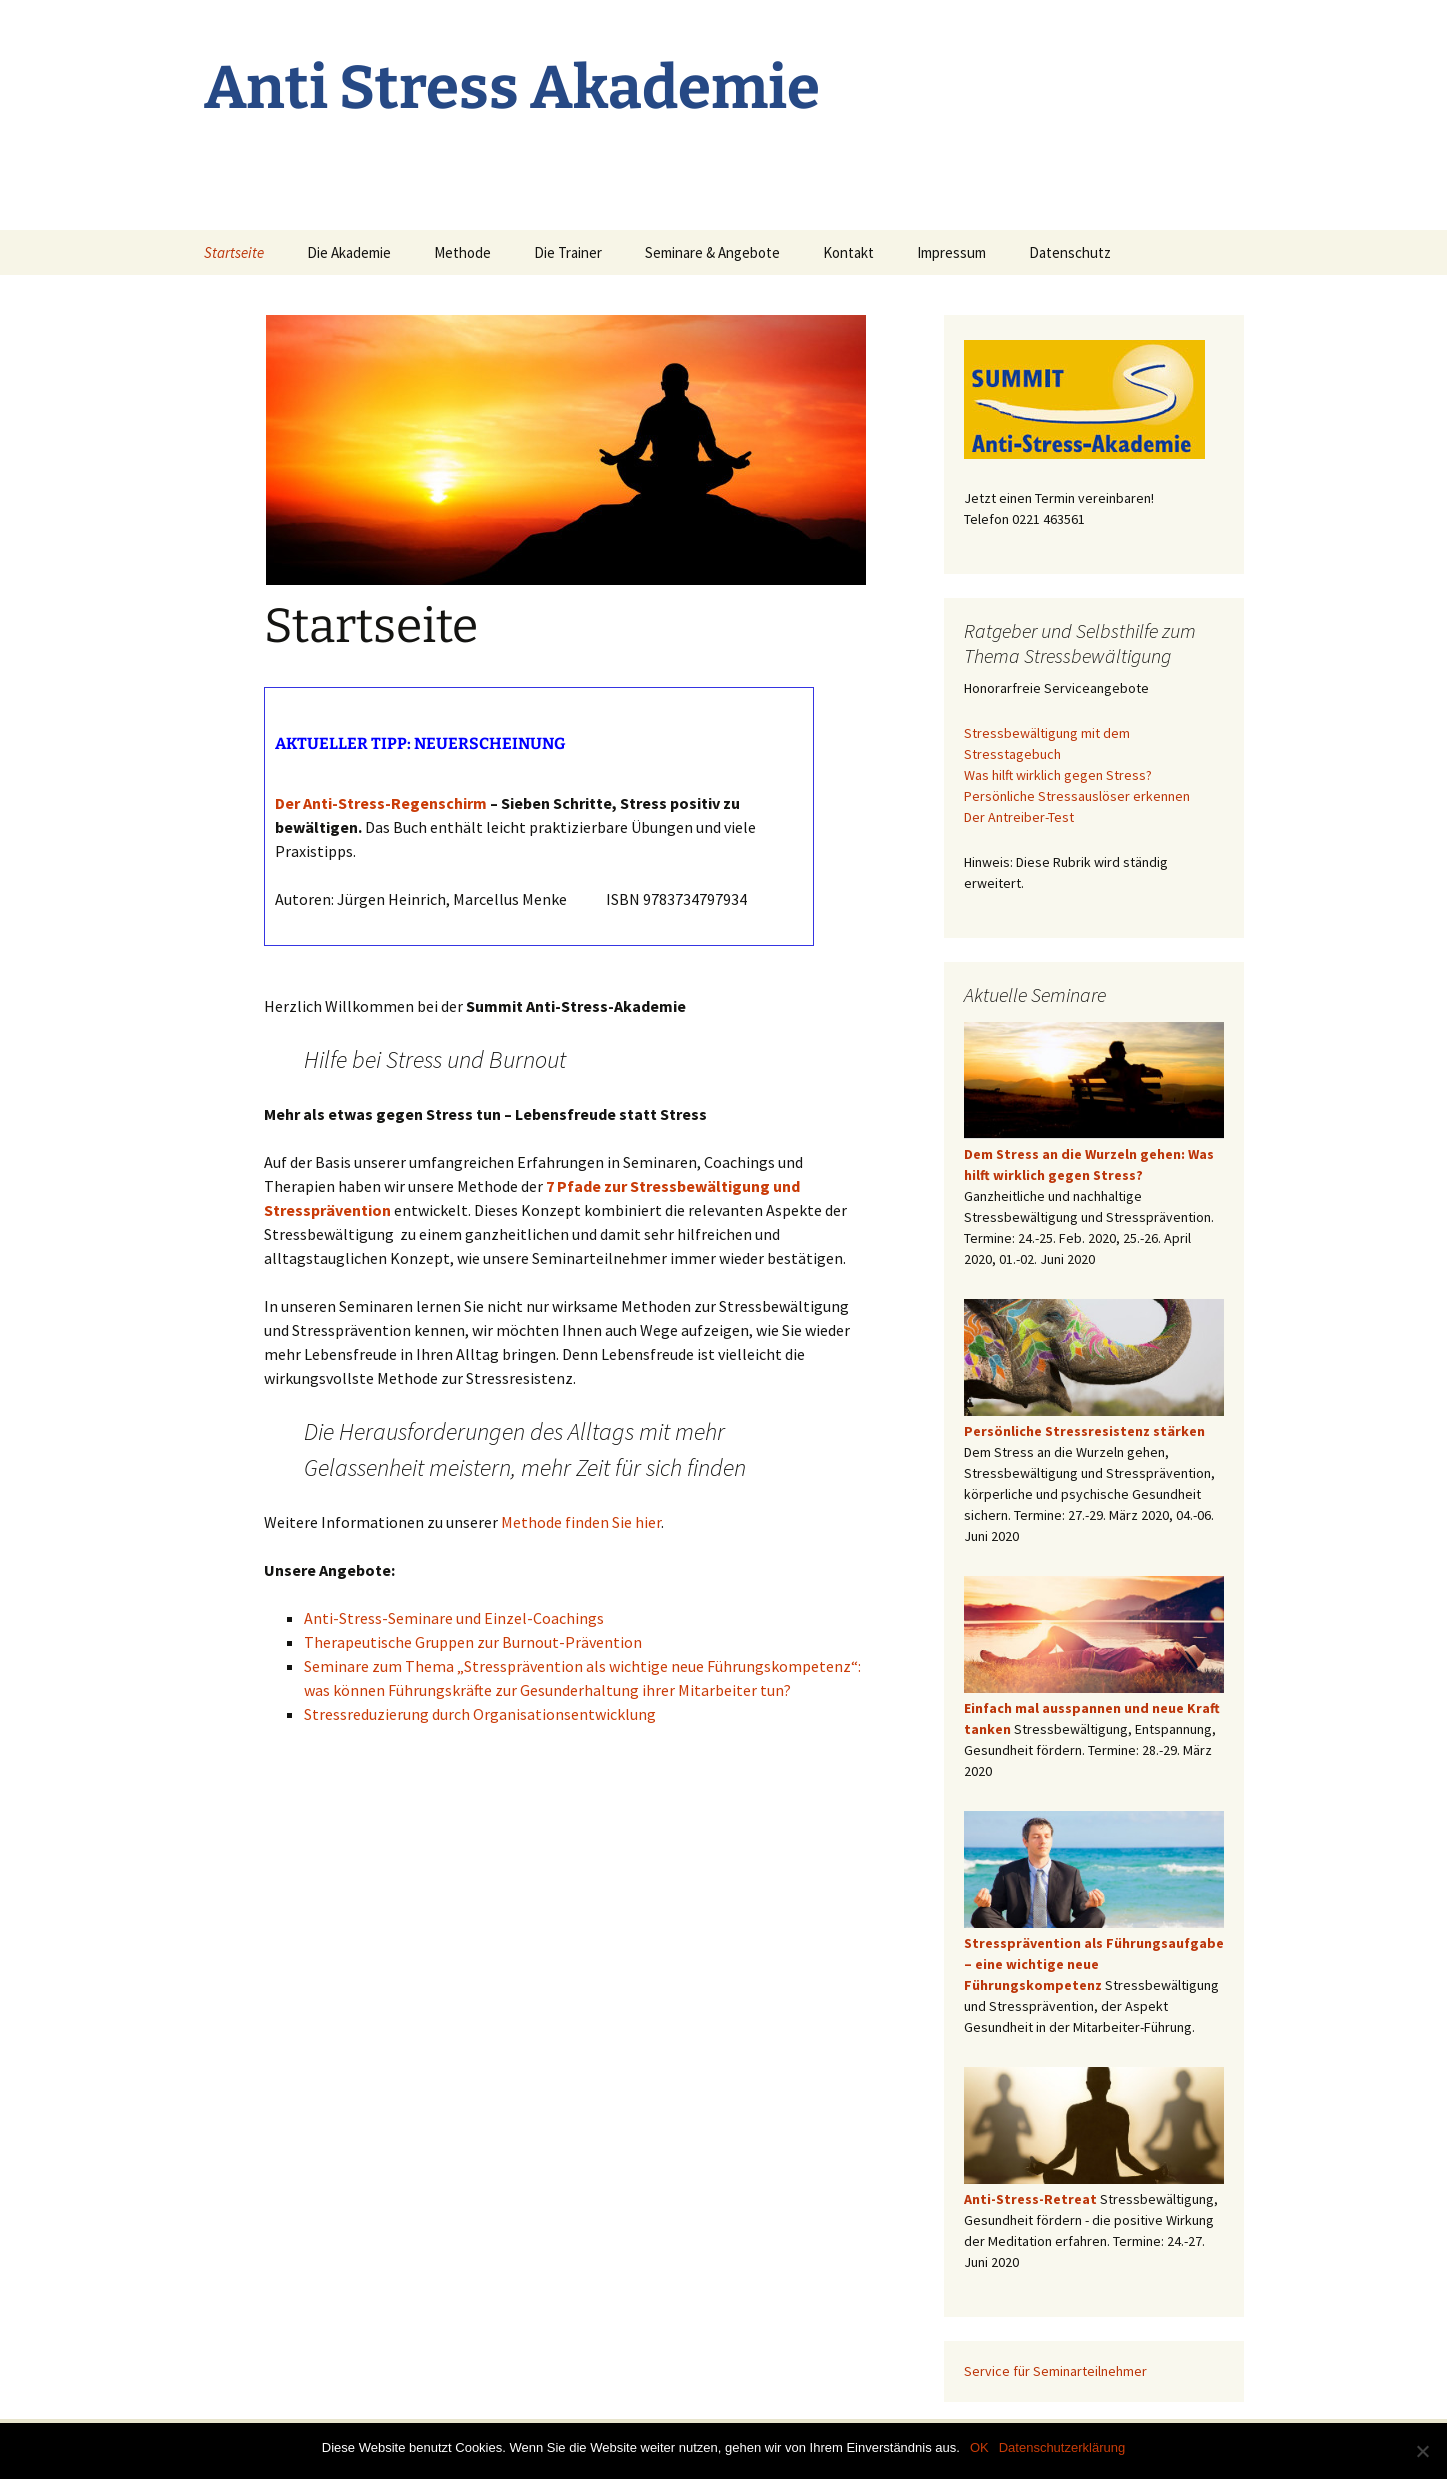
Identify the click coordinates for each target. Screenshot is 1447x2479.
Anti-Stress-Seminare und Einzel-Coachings (454, 1618)
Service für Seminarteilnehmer (1055, 2371)
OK (979, 2447)
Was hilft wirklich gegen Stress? (1058, 775)
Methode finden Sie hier (581, 1522)
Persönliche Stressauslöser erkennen (1077, 796)
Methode (462, 252)
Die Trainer (568, 252)
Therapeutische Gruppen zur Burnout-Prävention (473, 1642)
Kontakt (848, 252)
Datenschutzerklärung (1062, 2447)
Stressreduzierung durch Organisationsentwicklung (480, 1714)
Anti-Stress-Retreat (1030, 2199)
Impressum (951, 252)
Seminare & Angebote (712, 252)
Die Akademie (349, 252)
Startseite (234, 252)
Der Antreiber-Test (1019, 817)
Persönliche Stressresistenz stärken (1084, 1431)
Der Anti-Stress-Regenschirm (381, 803)
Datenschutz (1070, 252)
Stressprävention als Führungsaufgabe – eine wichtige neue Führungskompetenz (1094, 1964)
